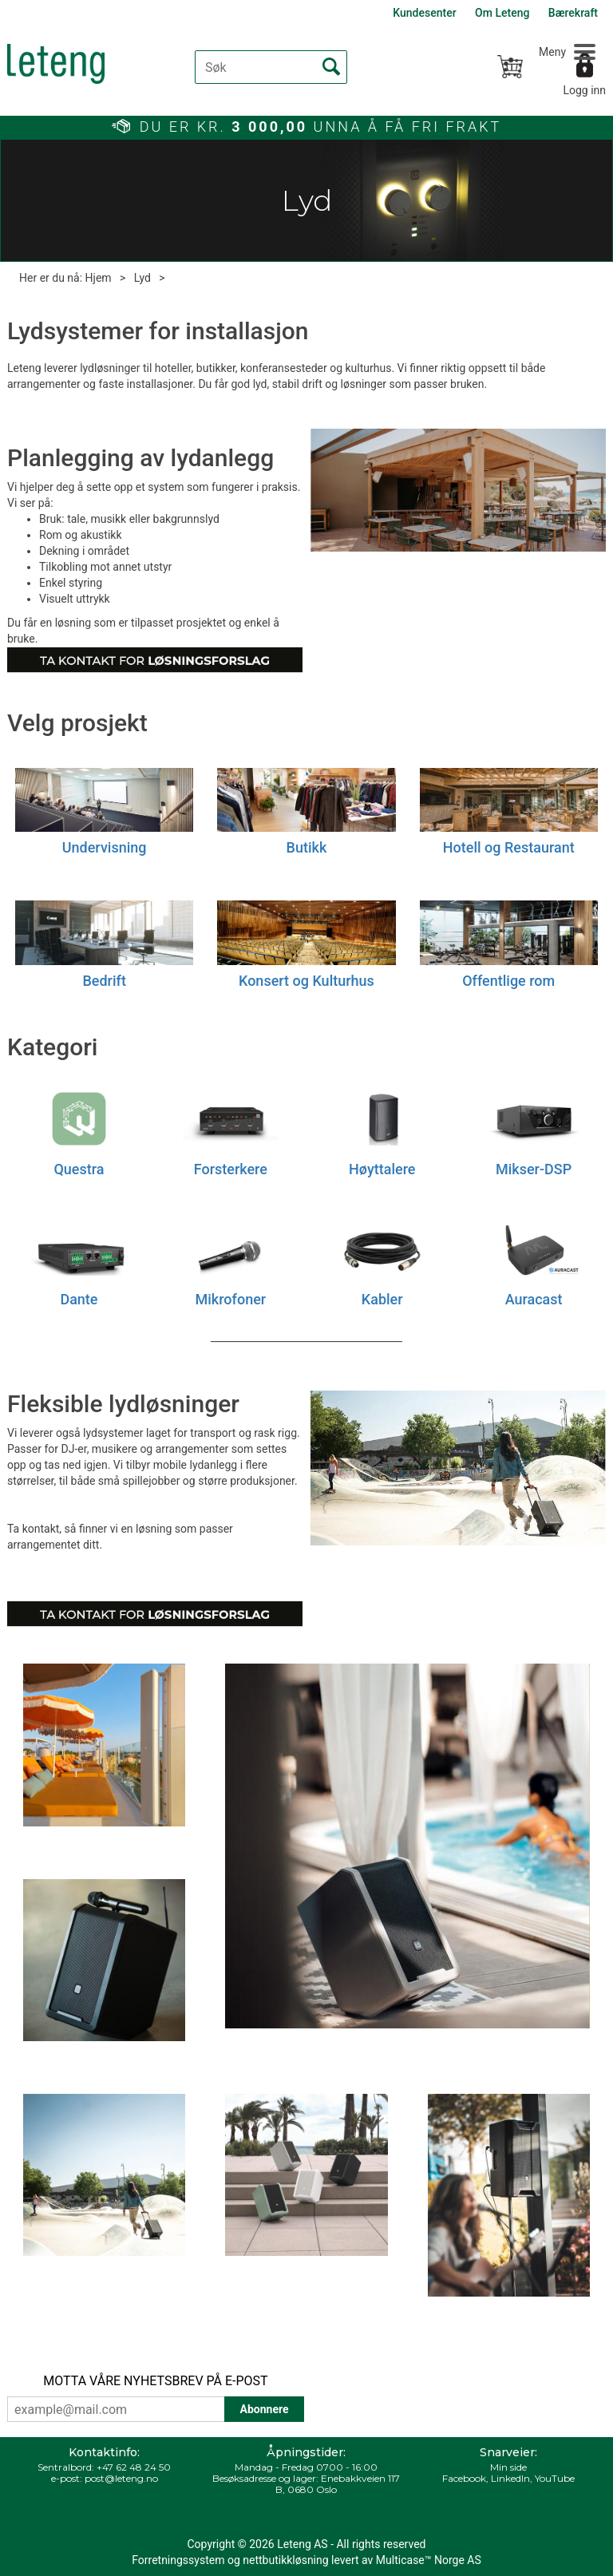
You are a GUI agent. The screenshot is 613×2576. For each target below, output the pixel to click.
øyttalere (387, 1169)
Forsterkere (230, 1169)
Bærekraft (573, 12)
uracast (538, 1299)
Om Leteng (502, 12)
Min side (508, 2467)
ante (83, 1299)
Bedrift (103, 980)
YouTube (555, 2478)
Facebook (464, 2478)
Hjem (98, 277)
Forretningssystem (178, 2560)
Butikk (307, 847)
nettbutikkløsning (285, 2560)
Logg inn (584, 90)
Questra (78, 1169)
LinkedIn (510, 2478)
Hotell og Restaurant (509, 847)
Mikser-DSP (533, 1169)
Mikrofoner (231, 1299)
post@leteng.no (121, 2478)
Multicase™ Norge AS (428, 2560)
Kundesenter (424, 12)
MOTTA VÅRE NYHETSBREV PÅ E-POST (155, 2380)
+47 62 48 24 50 (134, 2467)
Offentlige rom (508, 980)
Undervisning (104, 847)
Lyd (142, 277)
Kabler (382, 1299)
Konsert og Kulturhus (306, 980)
